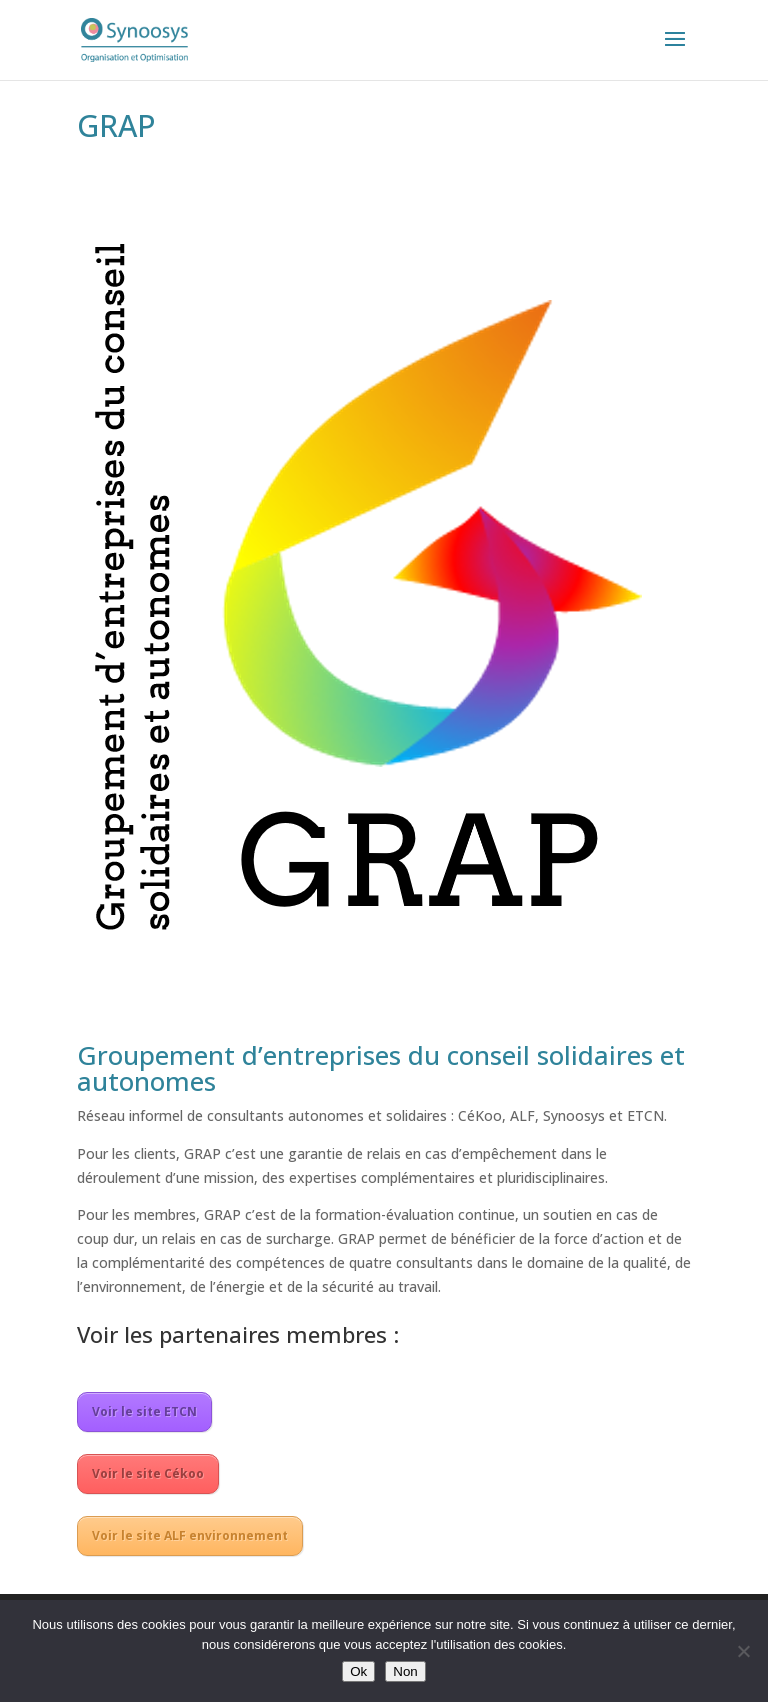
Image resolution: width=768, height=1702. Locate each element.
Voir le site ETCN (144, 1411)
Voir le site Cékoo (148, 1473)
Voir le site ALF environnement (190, 1535)
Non (405, 1671)
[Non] (743, 1651)
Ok (358, 1671)
